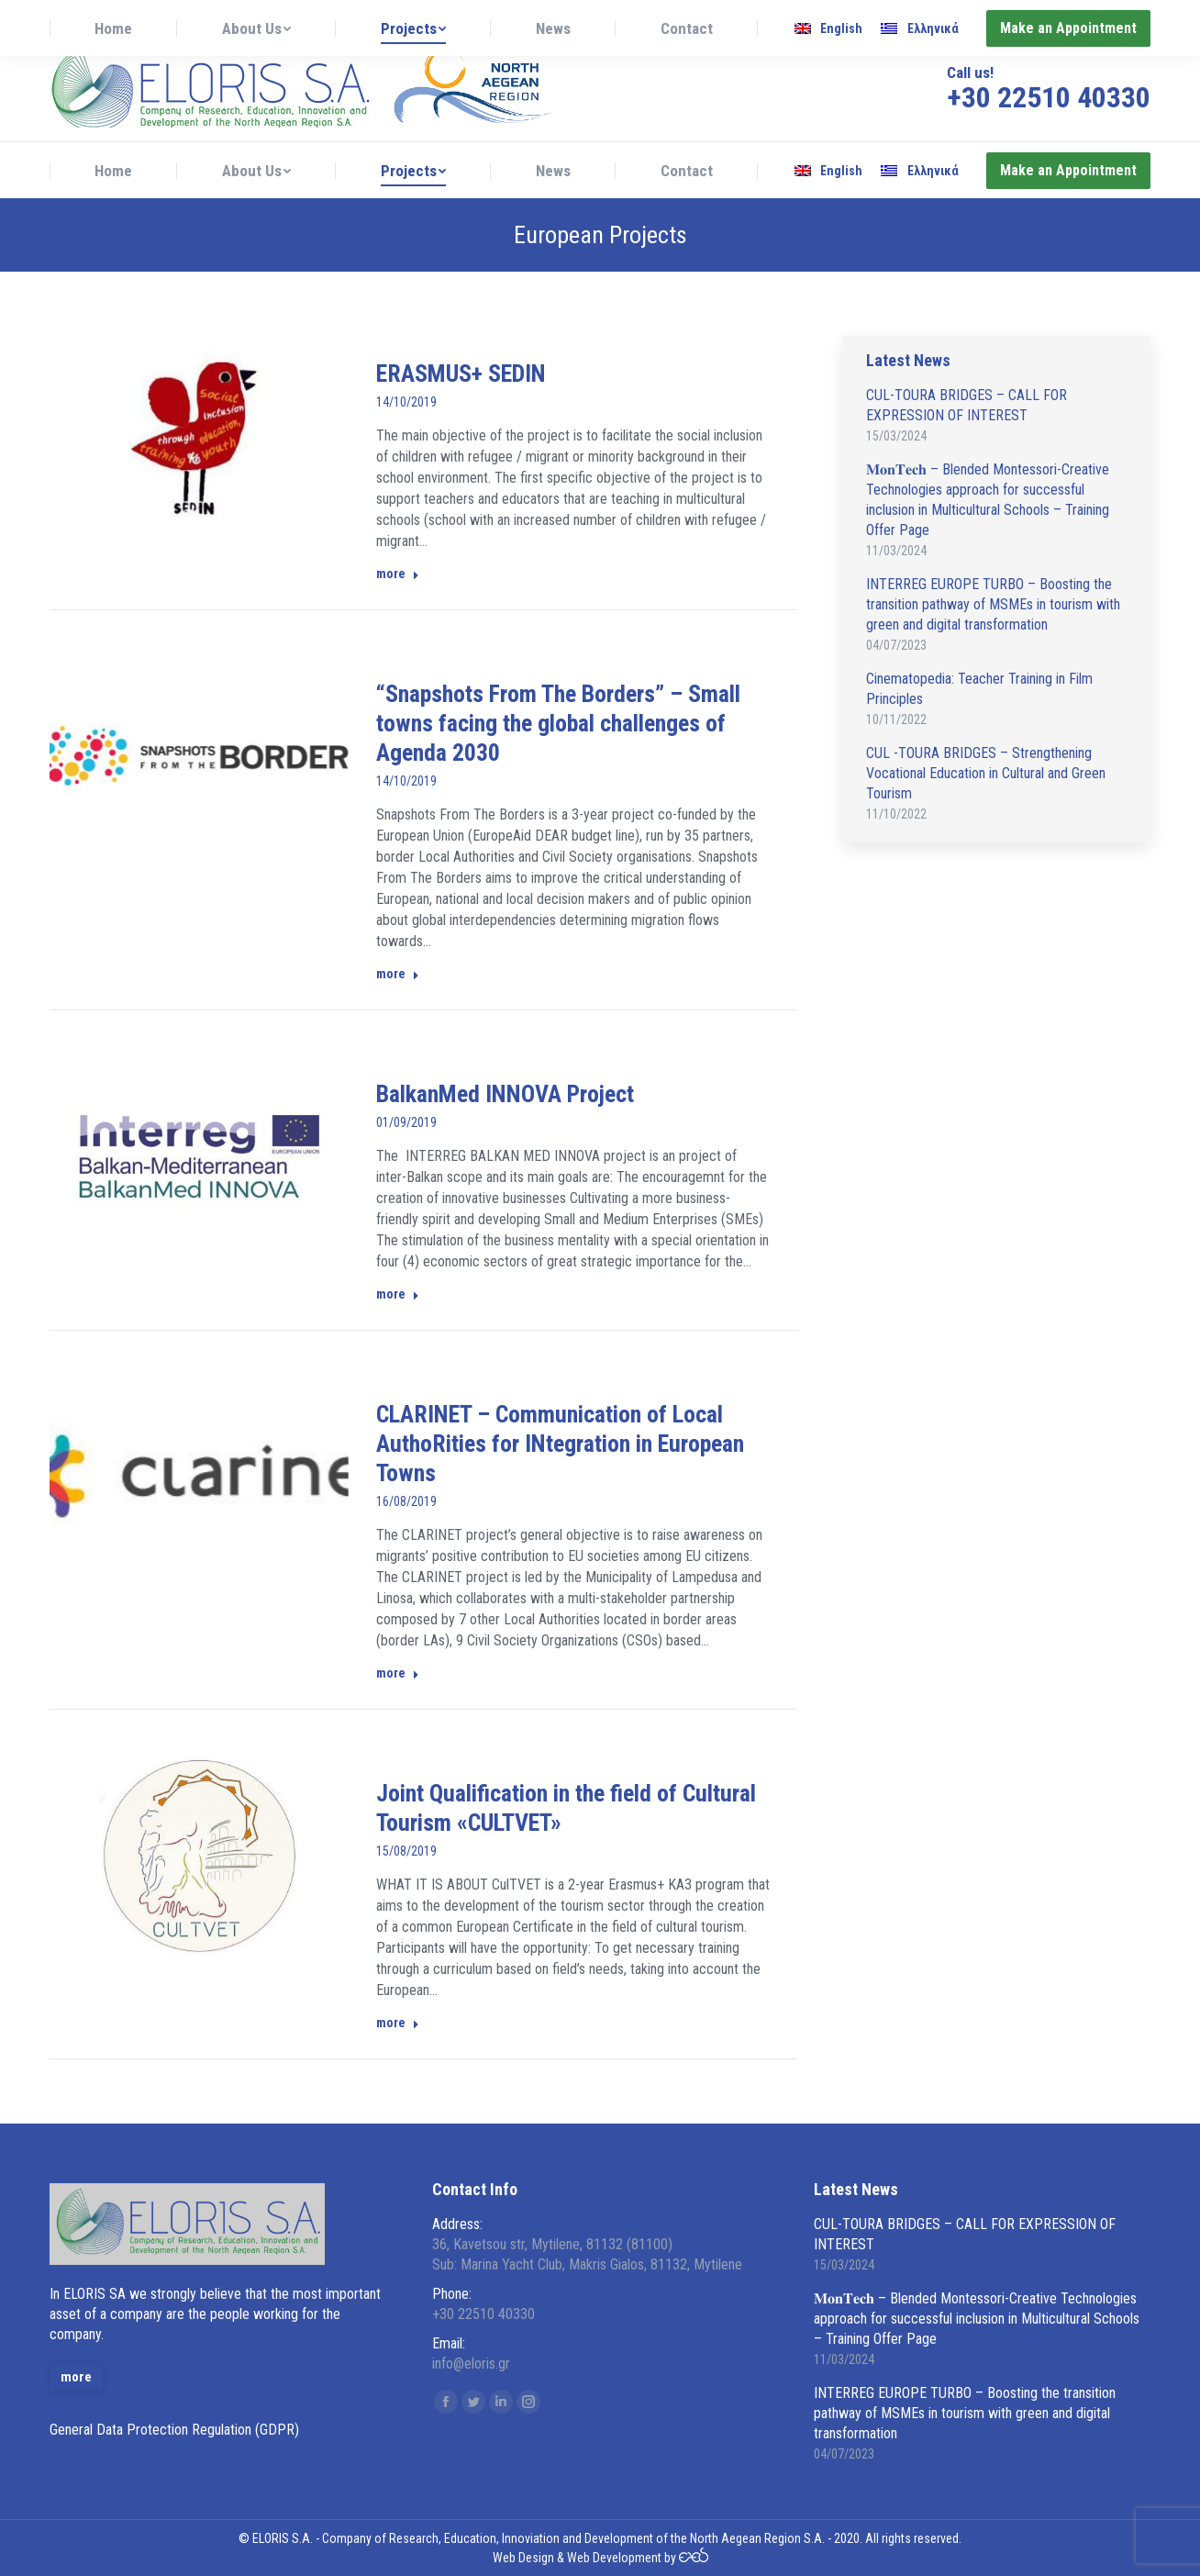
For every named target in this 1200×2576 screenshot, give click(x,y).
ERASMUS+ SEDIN (461, 373)
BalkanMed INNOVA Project (505, 1094)
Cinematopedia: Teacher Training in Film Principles (979, 689)
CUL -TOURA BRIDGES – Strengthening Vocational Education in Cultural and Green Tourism (986, 773)
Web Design (523, 2557)
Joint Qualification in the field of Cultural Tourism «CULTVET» (566, 1807)
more (397, 573)
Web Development (614, 2557)
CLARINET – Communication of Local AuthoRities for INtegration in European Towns (560, 1443)
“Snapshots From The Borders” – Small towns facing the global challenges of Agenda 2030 (558, 723)
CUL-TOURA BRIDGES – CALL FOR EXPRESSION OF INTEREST (966, 405)
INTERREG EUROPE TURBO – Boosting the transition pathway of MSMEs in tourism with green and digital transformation (993, 604)
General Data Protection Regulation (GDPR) (174, 2429)
